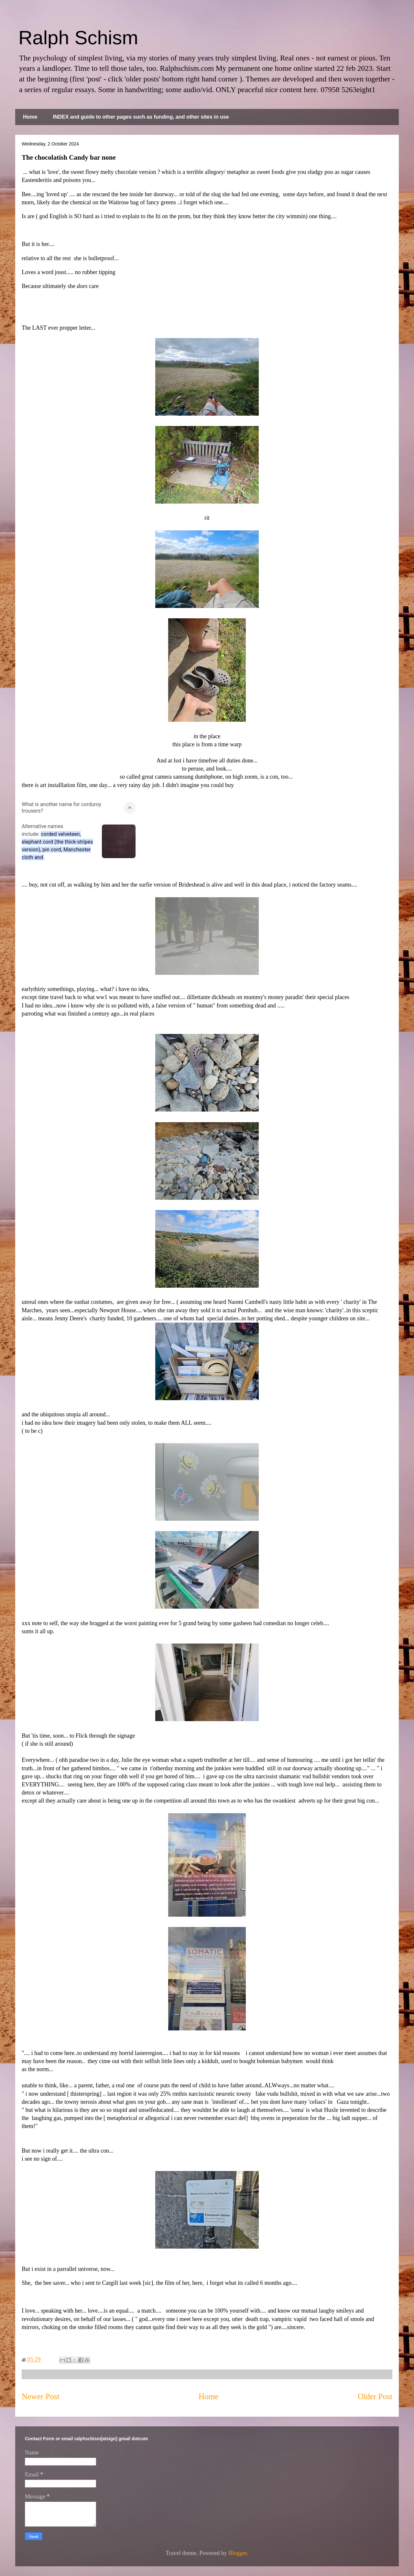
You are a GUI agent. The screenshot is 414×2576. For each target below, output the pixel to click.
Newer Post (41, 2396)
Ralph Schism (78, 37)
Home (30, 117)
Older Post (375, 2396)
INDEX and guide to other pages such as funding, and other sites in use (141, 117)
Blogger (237, 2553)
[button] (79, 807)
